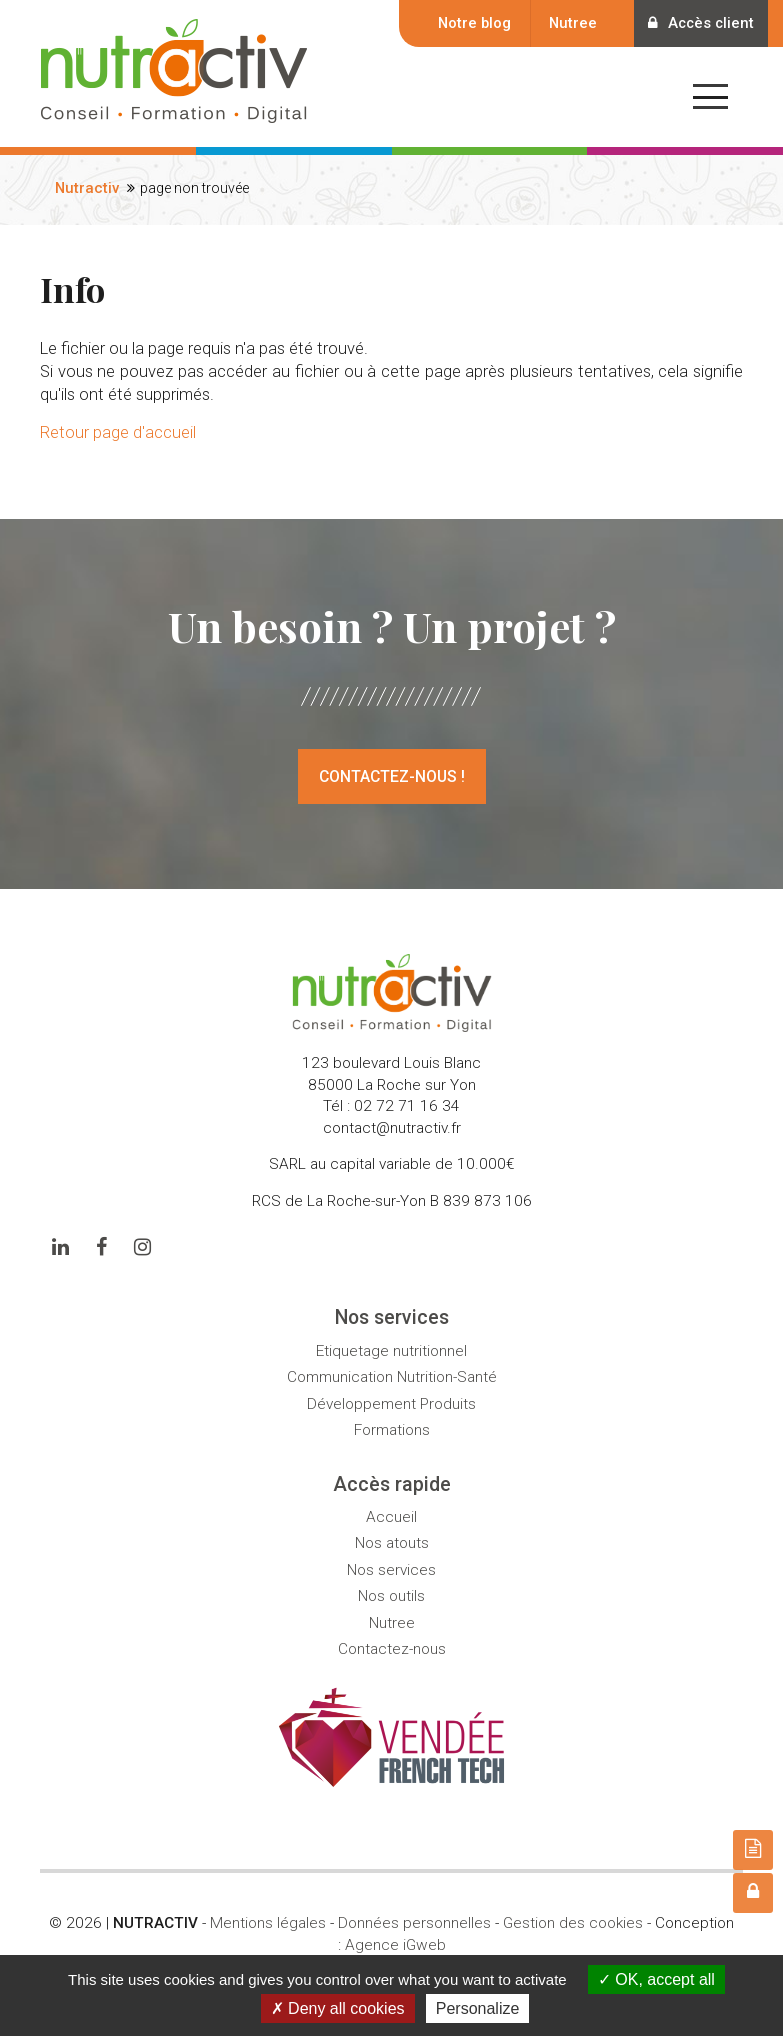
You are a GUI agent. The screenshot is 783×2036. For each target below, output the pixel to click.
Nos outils (391, 1596)
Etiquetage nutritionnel (391, 1351)
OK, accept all (656, 1979)
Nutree (570, 23)
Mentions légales (268, 1923)
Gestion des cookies (573, 1923)
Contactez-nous (392, 1649)
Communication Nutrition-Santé (392, 1377)
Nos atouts (392, 1543)
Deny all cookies (338, 2008)
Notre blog (471, 23)
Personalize (478, 2008)
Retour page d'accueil (118, 432)
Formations (392, 1430)
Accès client (699, 23)
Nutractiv (87, 188)
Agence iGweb (395, 1945)
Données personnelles (414, 1923)
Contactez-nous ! (392, 776)
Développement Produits (391, 1404)
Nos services (391, 1570)
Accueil (391, 1517)
